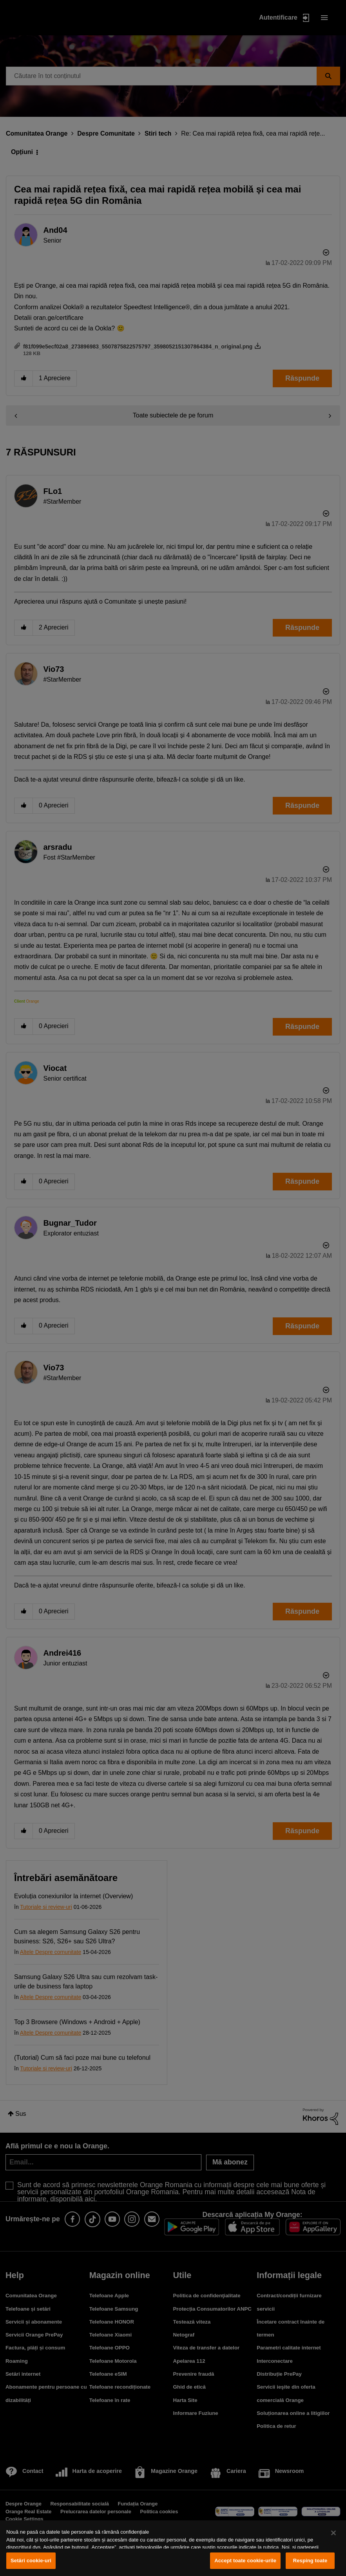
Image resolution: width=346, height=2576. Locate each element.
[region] (173, 2548)
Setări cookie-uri (31, 2560)
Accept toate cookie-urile (245, 2560)
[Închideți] (333, 2533)
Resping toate (310, 2560)
